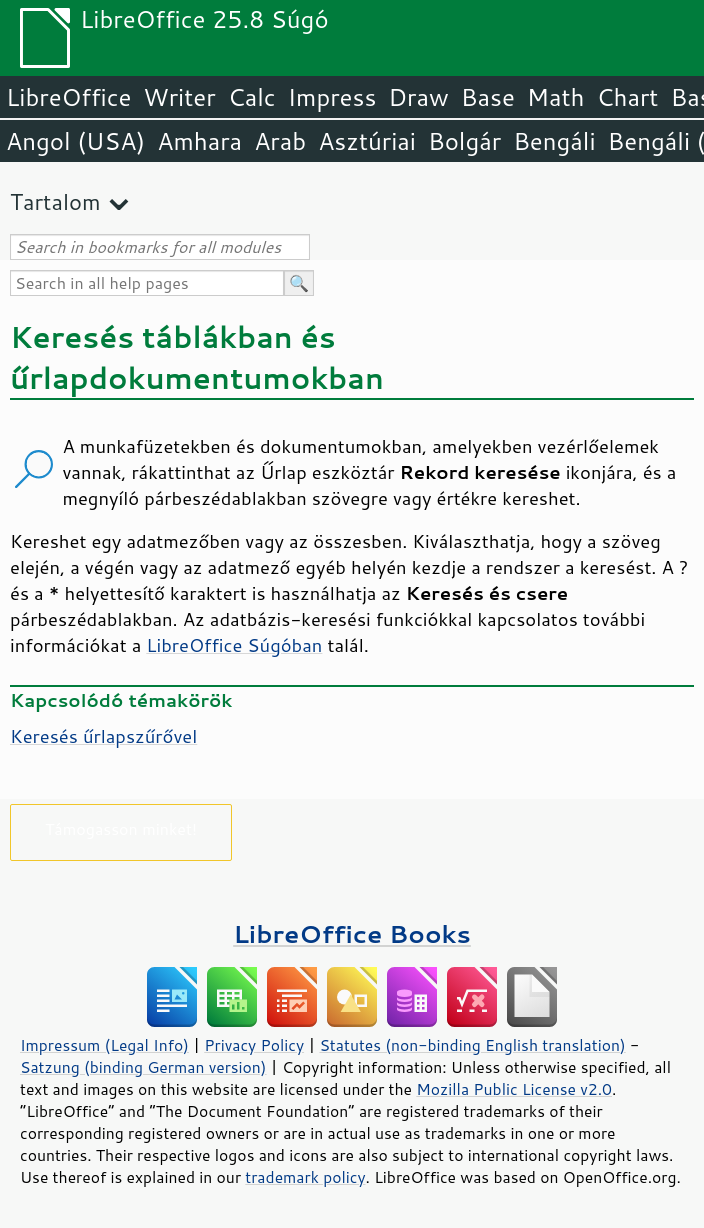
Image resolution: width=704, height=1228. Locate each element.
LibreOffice (68, 97)
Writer (179, 97)
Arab (280, 141)
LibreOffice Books (352, 933)
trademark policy (305, 1177)
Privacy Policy (254, 1045)
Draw (418, 97)
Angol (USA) (75, 141)
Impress (332, 97)
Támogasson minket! (121, 828)
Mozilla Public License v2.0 (514, 1089)
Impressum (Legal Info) (104, 1045)
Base (488, 97)
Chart (627, 97)
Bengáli (554, 141)
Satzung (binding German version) (143, 1067)
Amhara (199, 141)
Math (556, 97)
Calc (252, 97)
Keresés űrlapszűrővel (103, 736)
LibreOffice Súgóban (234, 645)
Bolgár (464, 141)
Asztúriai (367, 141)
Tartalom (55, 201)
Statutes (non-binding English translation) (472, 1045)
